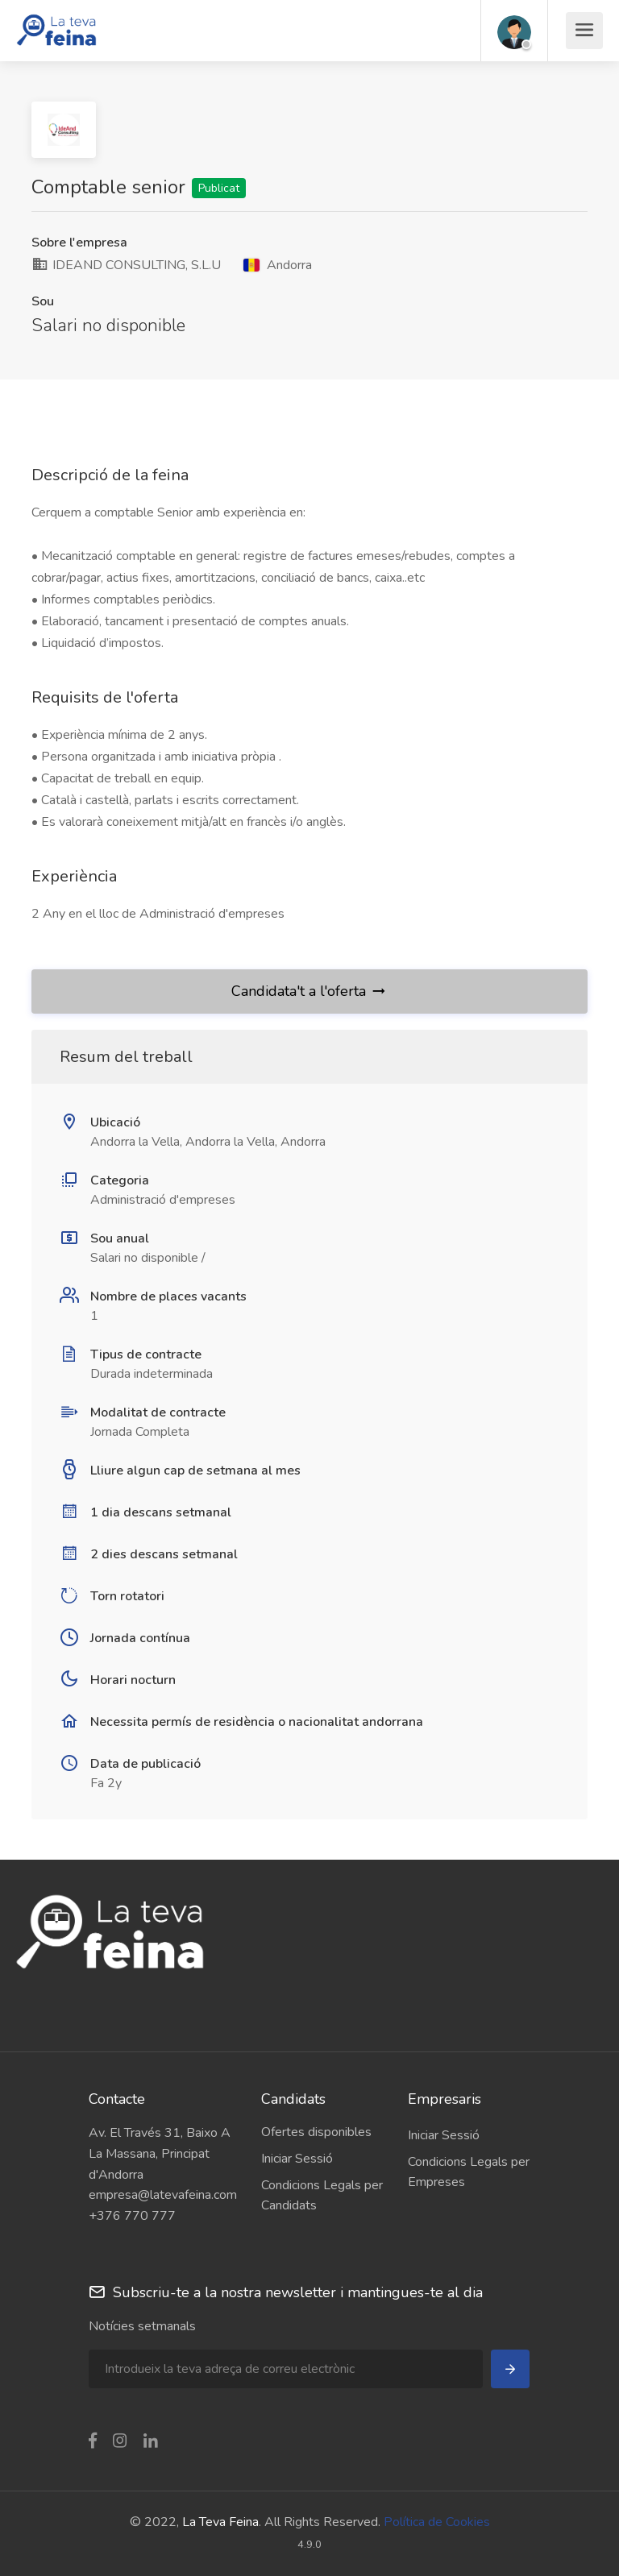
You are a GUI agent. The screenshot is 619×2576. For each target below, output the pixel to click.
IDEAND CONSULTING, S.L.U (126, 265)
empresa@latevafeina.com (163, 2195)
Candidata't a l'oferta (309, 991)
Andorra (277, 265)
